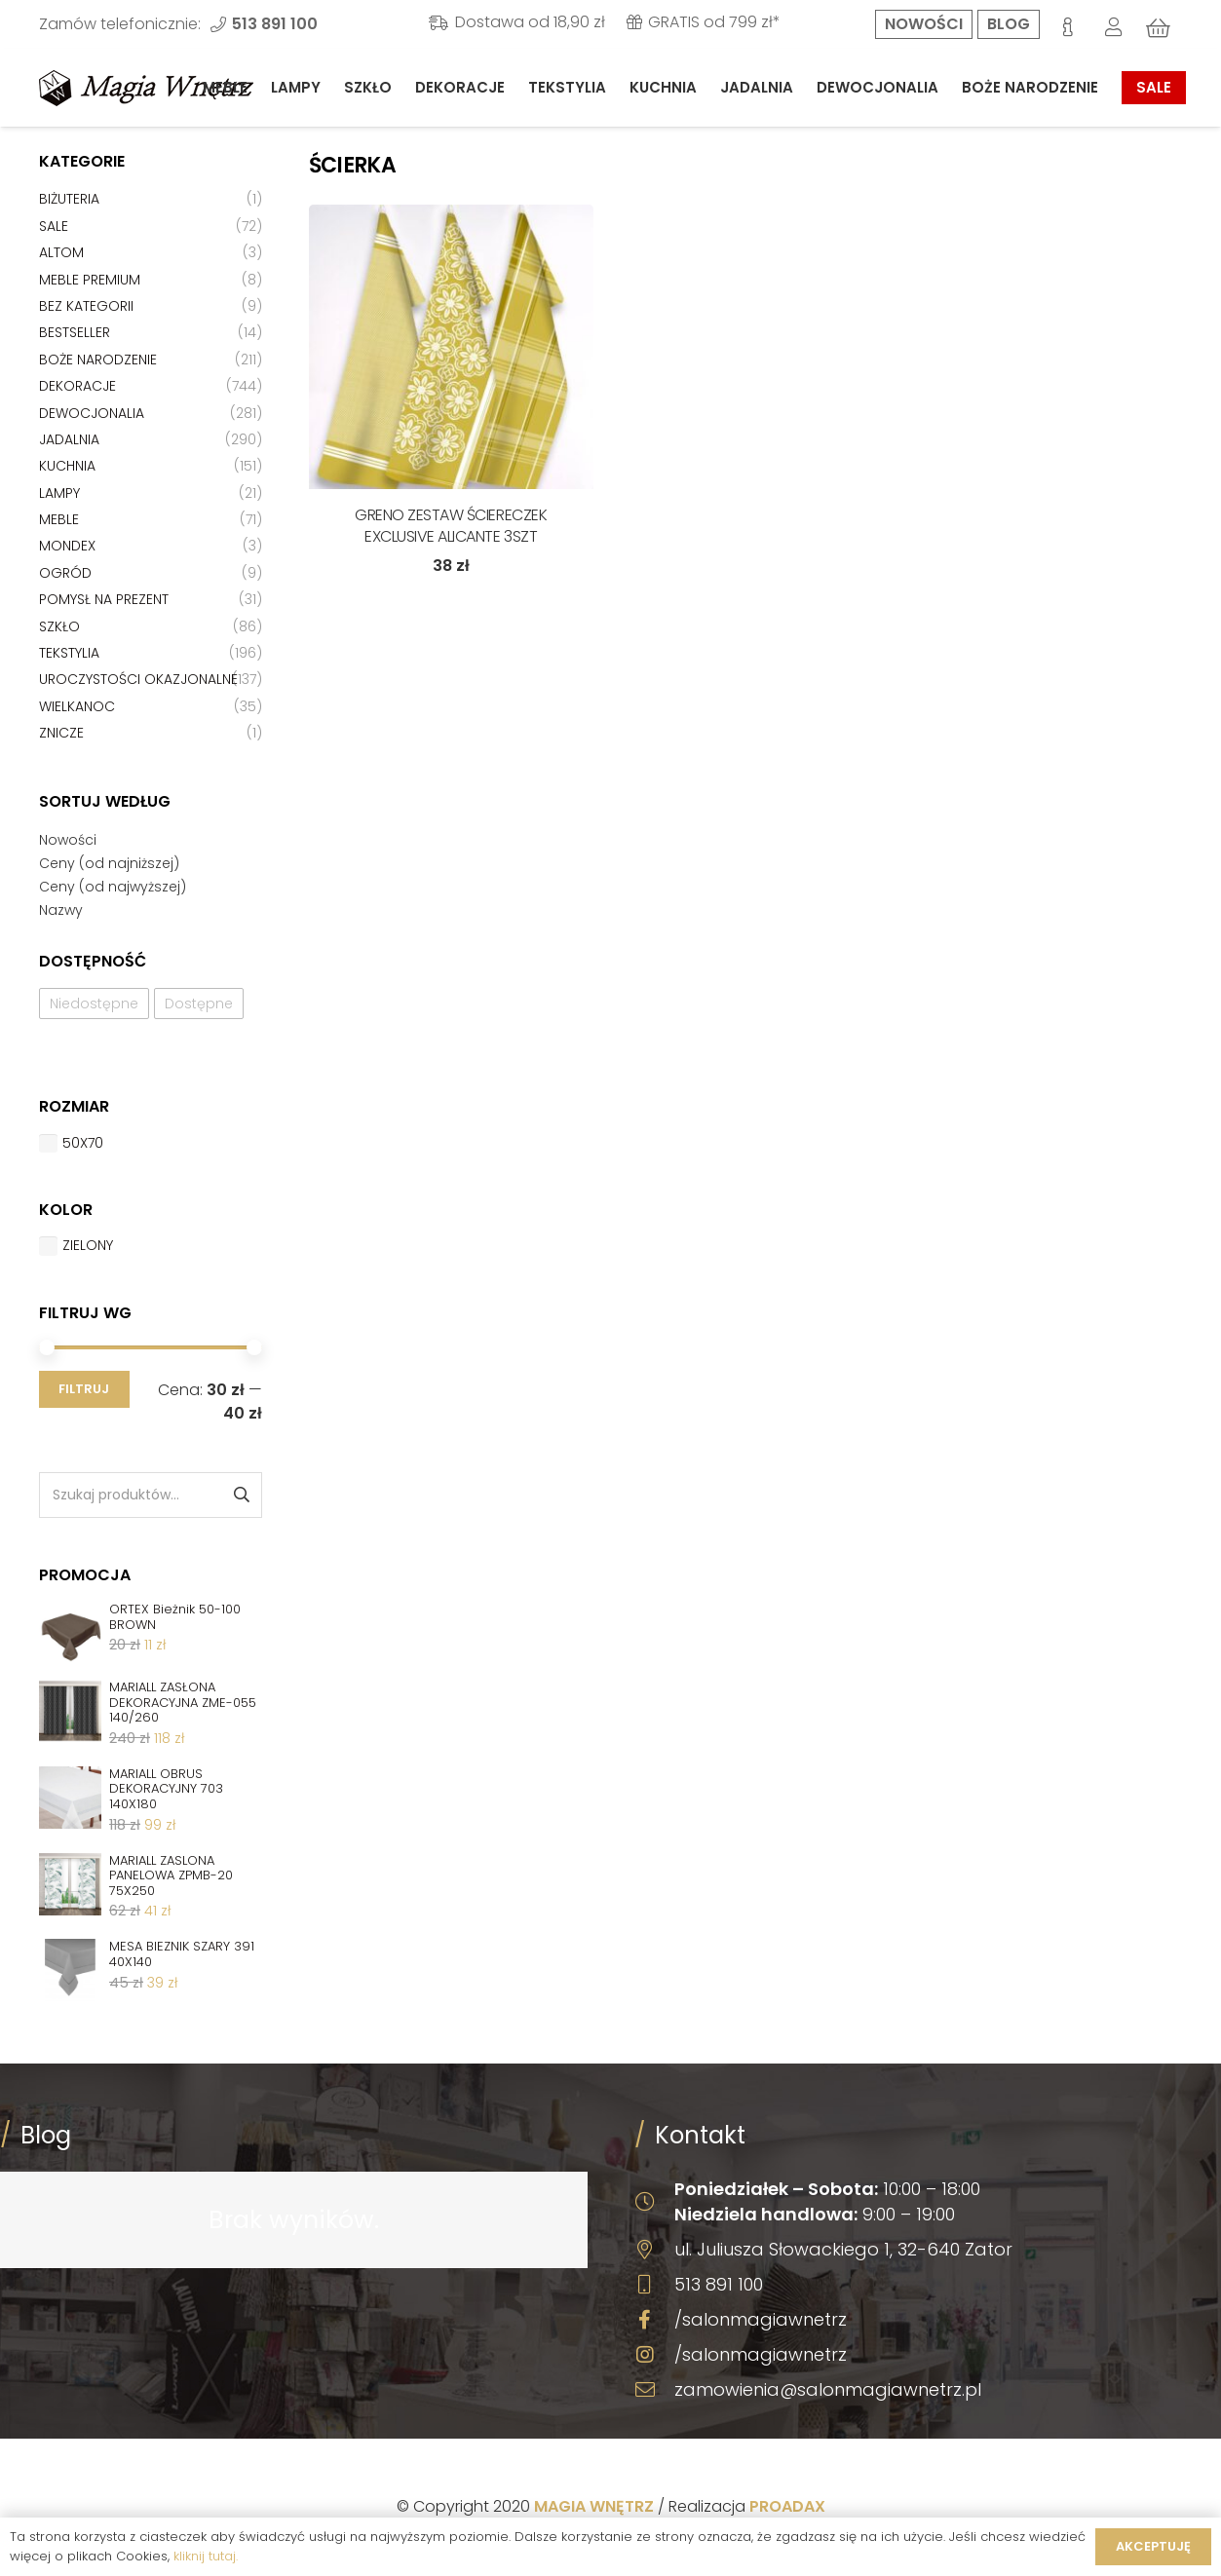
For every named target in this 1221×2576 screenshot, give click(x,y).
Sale (53, 226)
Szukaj (240, 1495)
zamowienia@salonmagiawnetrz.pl (827, 2389)
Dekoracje (77, 386)
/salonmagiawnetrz (760, 2319)
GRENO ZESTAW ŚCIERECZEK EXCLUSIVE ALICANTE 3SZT (451, 526)
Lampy (59, 493)
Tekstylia (69, 653)
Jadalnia (69, 439)
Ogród (65, 573)
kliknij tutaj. (205, 2556)
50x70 (82, 1143)
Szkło (59, 626)
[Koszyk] (1158, 28)
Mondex (67, 545)
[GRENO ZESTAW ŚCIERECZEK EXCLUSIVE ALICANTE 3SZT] (451, 347)
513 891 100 (718, 2284)
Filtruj (83, 1389)
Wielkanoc (77, 706)
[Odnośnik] (146, 88)
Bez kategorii (86, 306)
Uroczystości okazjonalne (138, 679)
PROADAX (787, 2506)
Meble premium (89, 279)
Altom (61, 252)
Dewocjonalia (91, 413)
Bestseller (74, 332)
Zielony (87, 1245)
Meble (59, 519)
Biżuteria (69, 198)
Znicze (61, 732)
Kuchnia (67, 465)
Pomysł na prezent (104, 599)
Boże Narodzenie (98, 359)
